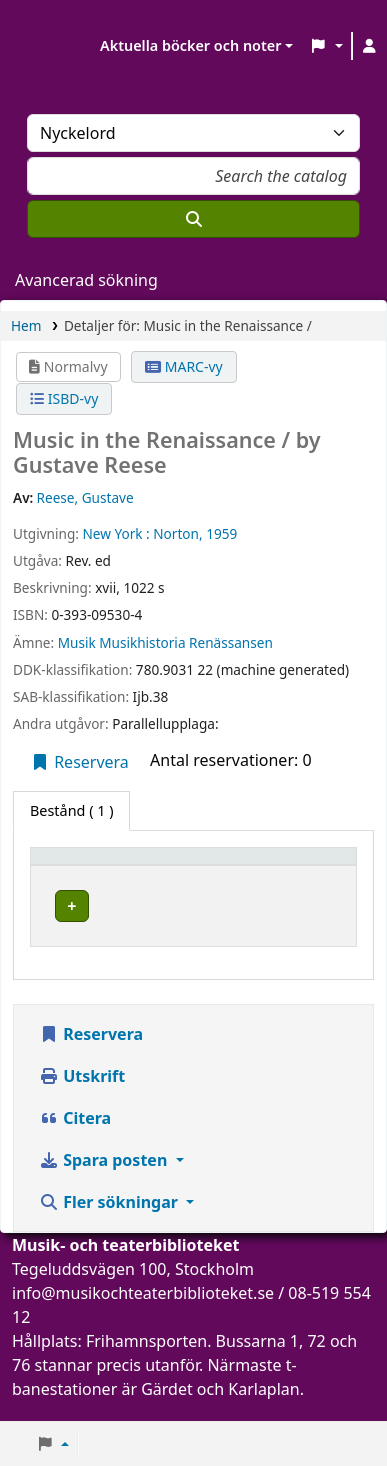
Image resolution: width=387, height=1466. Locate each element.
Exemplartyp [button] (84, 865)
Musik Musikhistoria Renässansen (165, 642)
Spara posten (105, 1180)
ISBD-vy (64, 398)
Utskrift (82, 1096)
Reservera (79, 762)
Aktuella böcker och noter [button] (190, 45)
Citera (75, 1138)
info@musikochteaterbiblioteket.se (143, 1313)
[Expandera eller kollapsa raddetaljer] (293, 925)
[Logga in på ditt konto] (370, 46)
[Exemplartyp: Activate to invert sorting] (130, 865)
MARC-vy (184, 366)
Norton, (177, 533)
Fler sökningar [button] (110, 1222)
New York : (115, 533)
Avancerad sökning (86, 280)
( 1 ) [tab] (71, 810)
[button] (325, 46)
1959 (221, 533)
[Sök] (193, 219)
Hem (26, 325)
